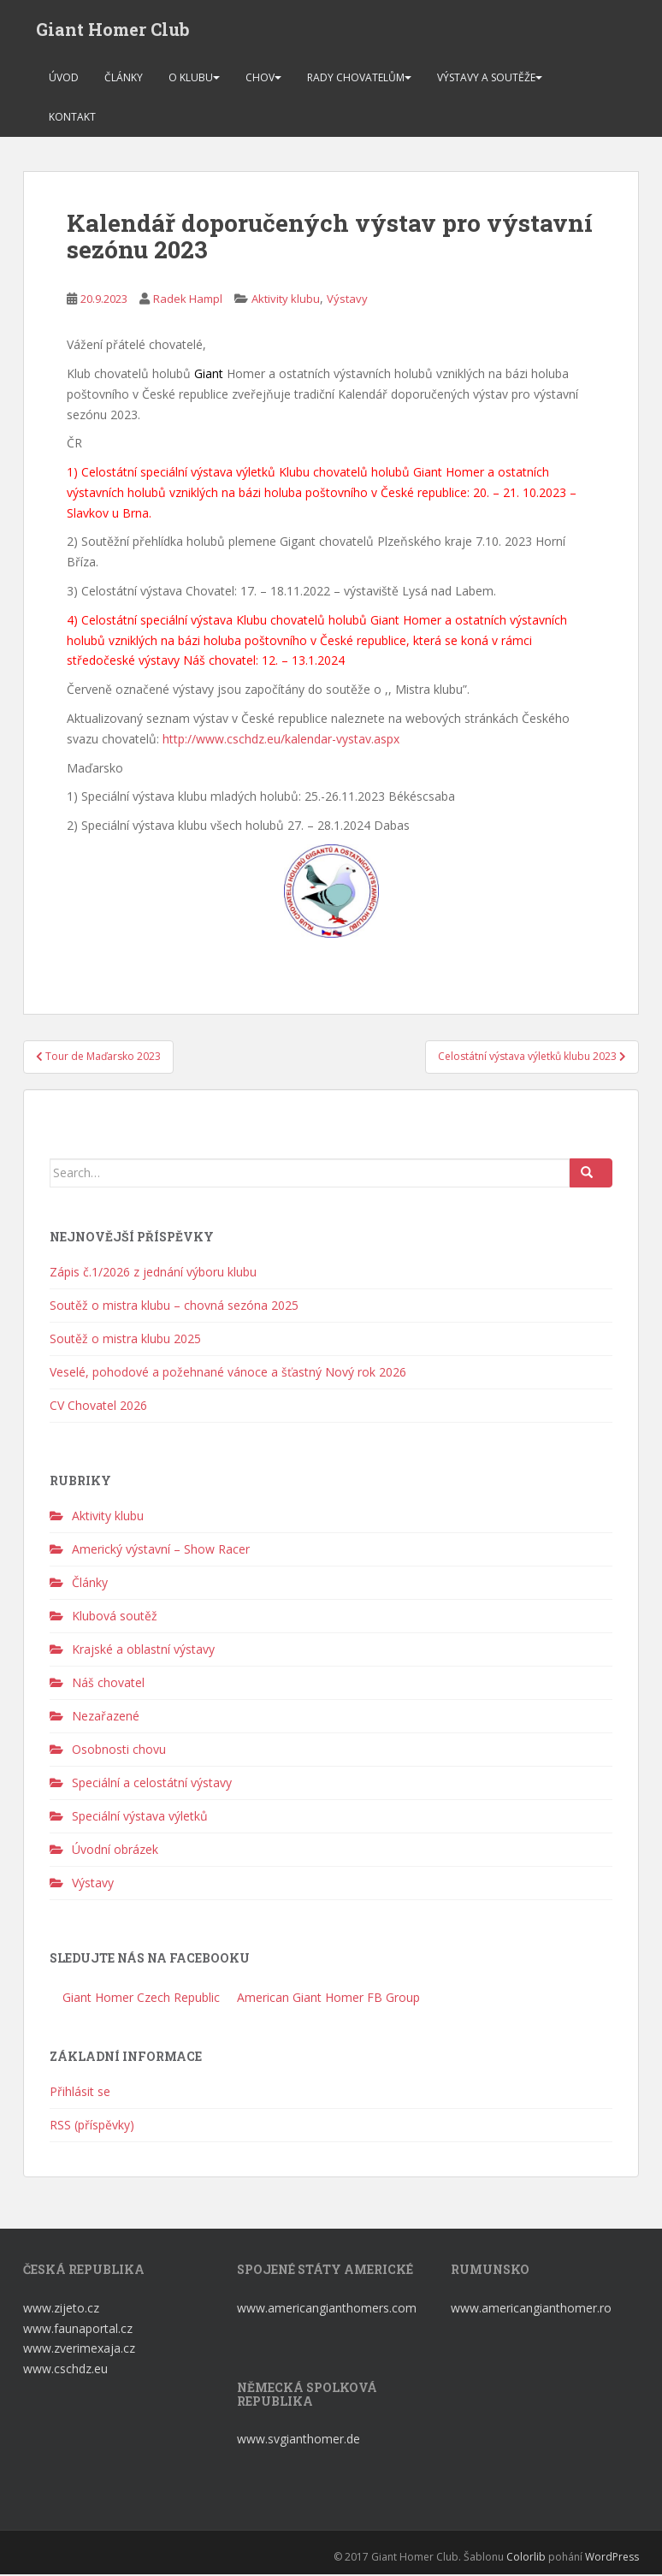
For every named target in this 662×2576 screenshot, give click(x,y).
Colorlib (526, 2558)
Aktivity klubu (285, 301)
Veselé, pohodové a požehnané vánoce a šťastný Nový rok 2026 (228, 1373)
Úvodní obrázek (115, 1852)
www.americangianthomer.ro (531, 2309)
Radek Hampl (187, 301)
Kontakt (72, 118)
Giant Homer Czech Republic (139, 1999)
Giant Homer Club (113, 30)
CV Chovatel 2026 (98, 1407)
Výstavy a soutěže (486, 79)
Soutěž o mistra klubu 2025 (125, 1340)
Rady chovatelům (356, 79)
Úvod (64, 79)
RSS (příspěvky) (92, 2127)
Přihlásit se (80, 2094)
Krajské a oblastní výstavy (143, 1651)
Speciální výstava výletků (140, 1818)
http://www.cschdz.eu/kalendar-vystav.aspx (281, 740)
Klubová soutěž (114, 1618)
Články (123, 79)
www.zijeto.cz (61, 2309)
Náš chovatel (108, 1685)
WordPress (612, 2558)
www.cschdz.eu (65, 2370)
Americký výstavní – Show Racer (161, 1551)
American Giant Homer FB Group (326, 1999)
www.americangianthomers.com (328, 2309)
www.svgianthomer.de (298, 2440)
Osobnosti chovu (119, 1752)
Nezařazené (105, 1718)
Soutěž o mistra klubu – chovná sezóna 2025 (174, 1307)
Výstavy (347, 301)
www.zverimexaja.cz (79, 2350)
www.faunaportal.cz (78, 2330)
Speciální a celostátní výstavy (152, 1785)
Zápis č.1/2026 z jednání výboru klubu (153, 1273)
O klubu (190, 79)
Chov (260, 79)
